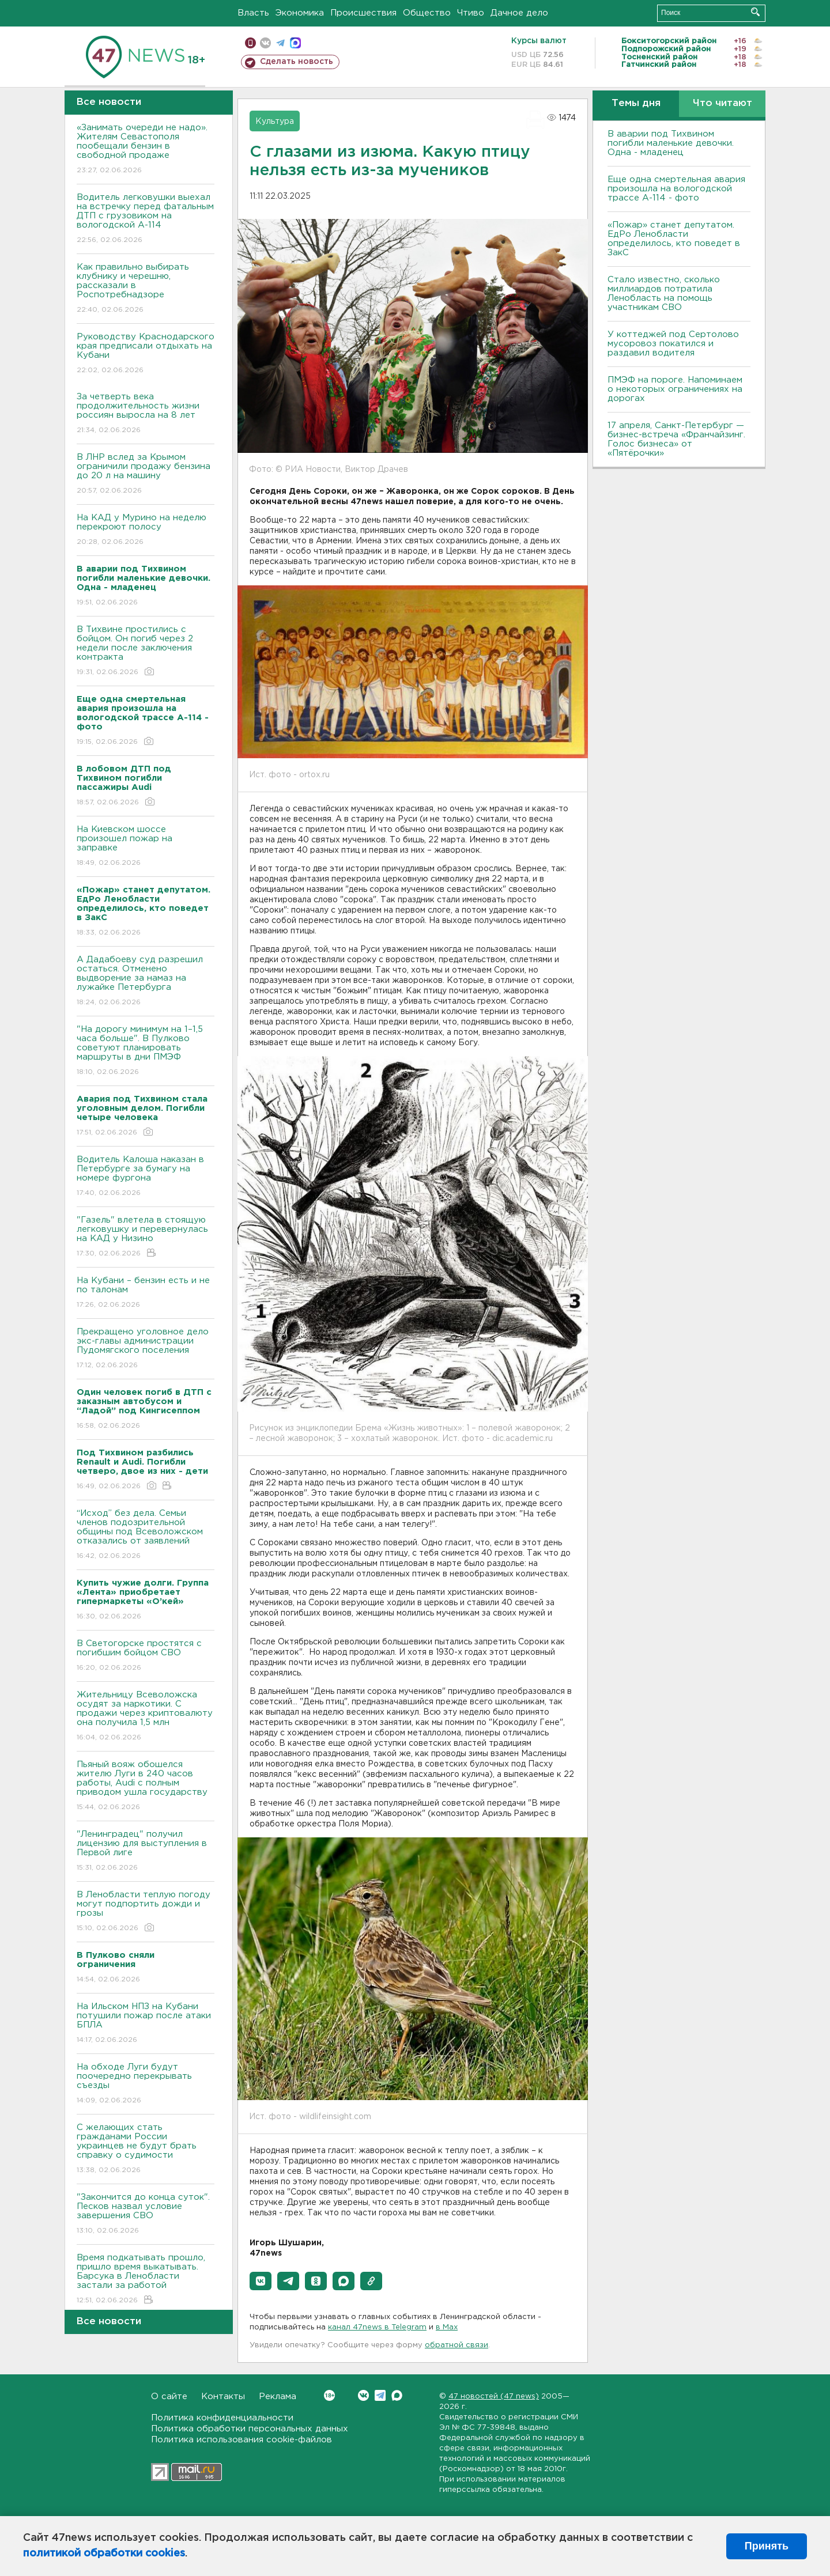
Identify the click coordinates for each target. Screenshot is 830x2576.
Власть (253, 13)
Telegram (380, 2395)
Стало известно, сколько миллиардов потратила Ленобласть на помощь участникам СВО (664, 293)
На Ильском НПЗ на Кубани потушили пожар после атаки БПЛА (145, 2024)
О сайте (169, 2396)
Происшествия (363, 13)
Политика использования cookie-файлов (241, 2439)
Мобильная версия (250, 42)
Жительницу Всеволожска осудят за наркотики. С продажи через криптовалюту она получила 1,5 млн (145, 1716)
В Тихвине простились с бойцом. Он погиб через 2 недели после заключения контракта (145, 651)
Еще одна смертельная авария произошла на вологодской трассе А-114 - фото (676, 189)
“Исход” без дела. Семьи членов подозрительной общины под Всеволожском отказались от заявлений (145, 1535)
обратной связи (456, 2345)
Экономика (300, 13)
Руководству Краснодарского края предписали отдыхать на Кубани (145, 354)
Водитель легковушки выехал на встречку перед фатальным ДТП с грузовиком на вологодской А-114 (145, 219)
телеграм (280, 42)
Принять (766, 2546)
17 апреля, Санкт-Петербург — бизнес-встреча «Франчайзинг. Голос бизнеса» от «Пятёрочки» (676, 439)
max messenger (295, 42)
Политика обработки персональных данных (249, 2429)
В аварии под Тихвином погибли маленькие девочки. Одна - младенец (671, 143)
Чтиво (470, 13)
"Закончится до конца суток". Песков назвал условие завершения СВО (145, 2214)
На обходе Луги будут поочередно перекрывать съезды (145, 2084)
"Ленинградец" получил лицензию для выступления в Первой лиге (145, 1851)
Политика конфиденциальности (222, 2418)
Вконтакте (329, 2395)
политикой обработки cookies (104, 2553)
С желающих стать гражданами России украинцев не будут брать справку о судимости (145, 2149)
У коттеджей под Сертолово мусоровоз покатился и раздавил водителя (673, 344)
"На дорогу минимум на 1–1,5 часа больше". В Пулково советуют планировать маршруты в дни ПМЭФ (145, 1051)
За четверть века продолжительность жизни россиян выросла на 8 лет (145, 414)
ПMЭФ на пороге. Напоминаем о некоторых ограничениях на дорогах (675, 389)
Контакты (223, 2396)
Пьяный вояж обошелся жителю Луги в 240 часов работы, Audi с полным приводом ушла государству (145, 1786)
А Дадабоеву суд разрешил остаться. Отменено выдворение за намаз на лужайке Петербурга (145, 981)
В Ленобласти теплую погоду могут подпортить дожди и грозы (145, 1912)
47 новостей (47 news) (493, 2396)
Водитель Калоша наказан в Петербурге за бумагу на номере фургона (145, 1177)
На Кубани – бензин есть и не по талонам (145, 1293)
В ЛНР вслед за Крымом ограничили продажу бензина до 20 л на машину (145, 474)
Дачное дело (519, 13)
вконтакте (265, 42)
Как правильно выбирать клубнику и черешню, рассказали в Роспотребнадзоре (145, 289)
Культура (274, 121)
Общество (427, 13)
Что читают (722, 103)
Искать (755, 11)
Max (396, 2395)
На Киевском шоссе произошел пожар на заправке (145, 847)
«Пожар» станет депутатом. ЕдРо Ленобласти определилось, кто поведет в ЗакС (674, 238)
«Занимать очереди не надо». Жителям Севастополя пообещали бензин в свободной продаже (145, 149)
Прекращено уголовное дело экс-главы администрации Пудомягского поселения (145, 1349)
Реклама (277, 2396)
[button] (260, 2281)
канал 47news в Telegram (377, 2327)
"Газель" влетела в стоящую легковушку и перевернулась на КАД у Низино (145, 1237)
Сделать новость (296, 61)
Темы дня (636, 103)
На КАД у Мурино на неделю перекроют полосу (145, 530)
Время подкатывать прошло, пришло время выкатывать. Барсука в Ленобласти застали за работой (145, 2279)
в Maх (447, 2327)
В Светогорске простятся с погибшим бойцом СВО (145, 1656)
